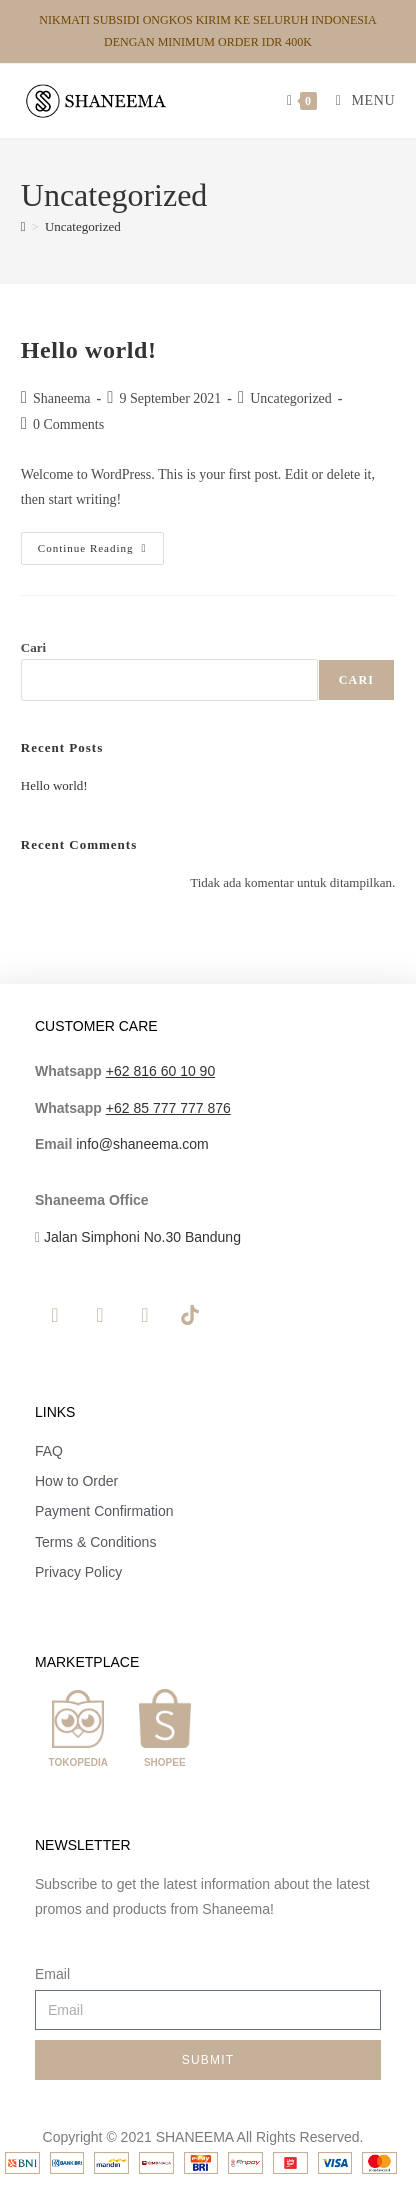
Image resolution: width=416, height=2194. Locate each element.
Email (52, 1974)
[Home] (23, 226)
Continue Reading (101, 543)
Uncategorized (83, 226)
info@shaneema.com (142, 1144)
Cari (33, 647)
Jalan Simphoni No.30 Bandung (142, 1237)
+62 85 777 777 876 (168, 1108)
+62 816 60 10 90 (160, 1071)
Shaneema (62, 398)
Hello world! (89, 350)
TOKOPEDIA (78, 1762)
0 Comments (68, 424)
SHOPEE (165, 1762)
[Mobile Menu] (358, 100)
